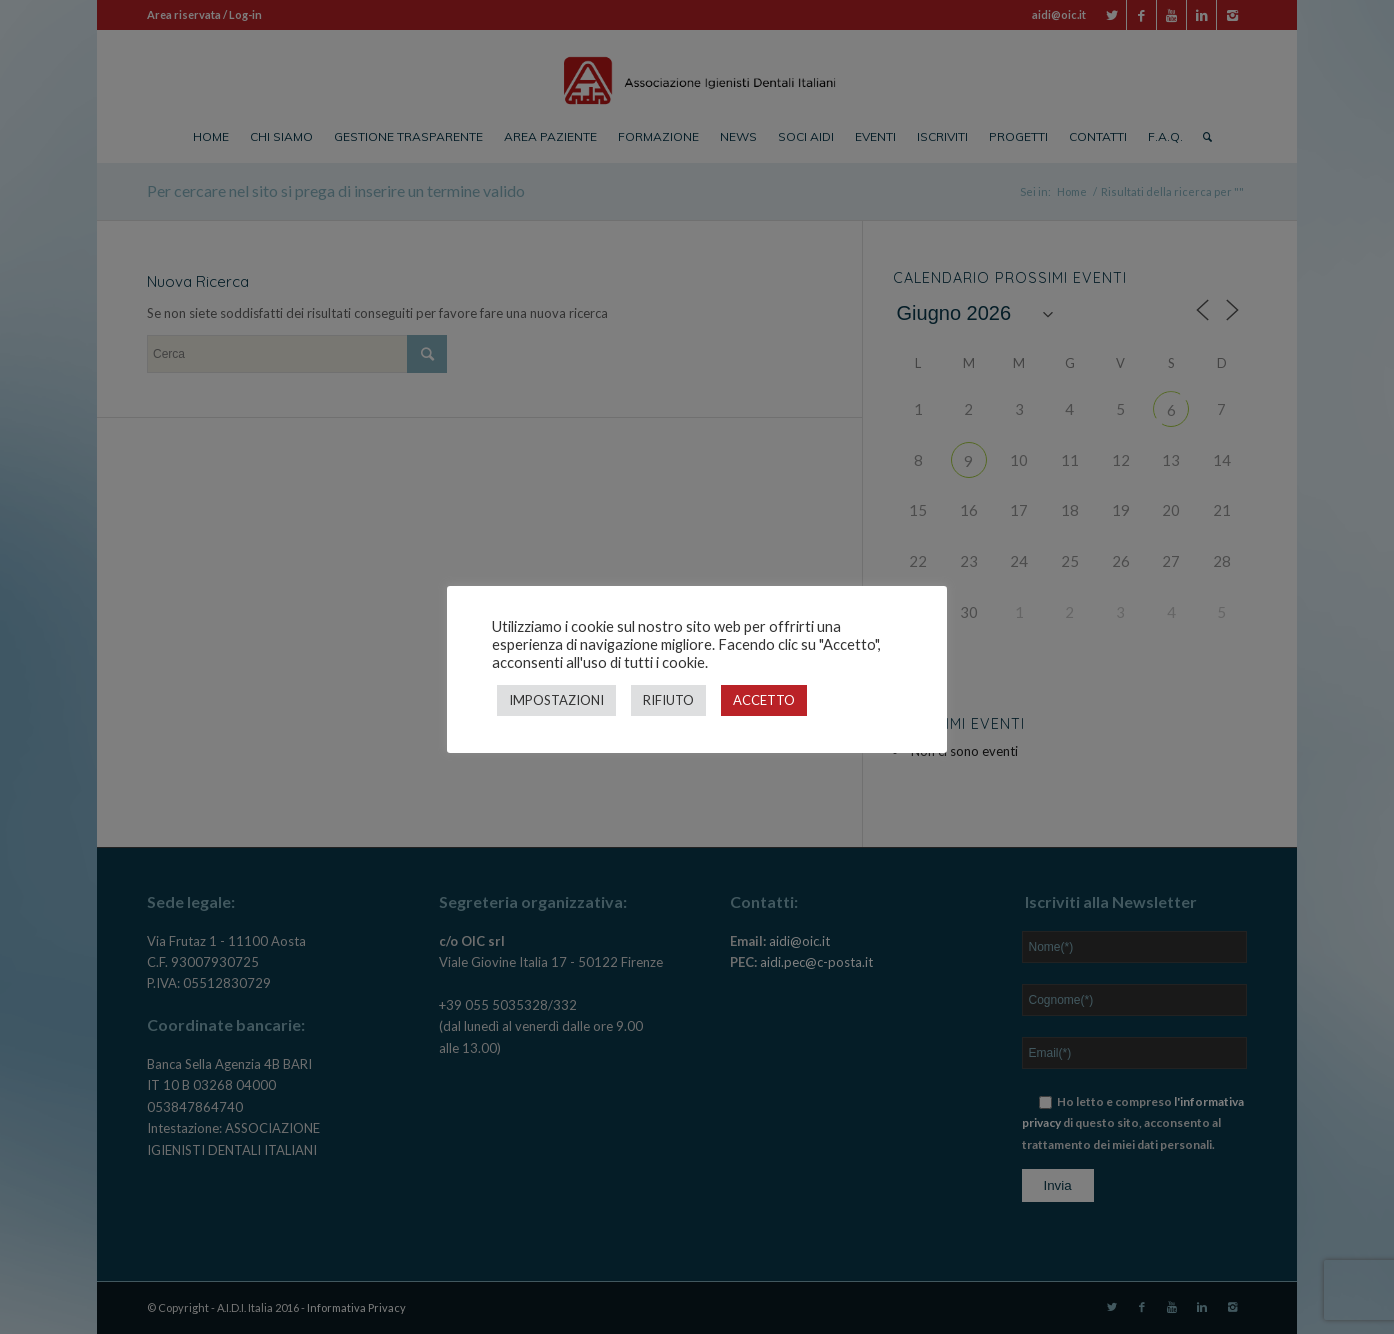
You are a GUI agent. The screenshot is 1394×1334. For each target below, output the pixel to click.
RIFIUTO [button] (668, 700)
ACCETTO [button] (764, 700)
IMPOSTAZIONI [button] (556, 700)
